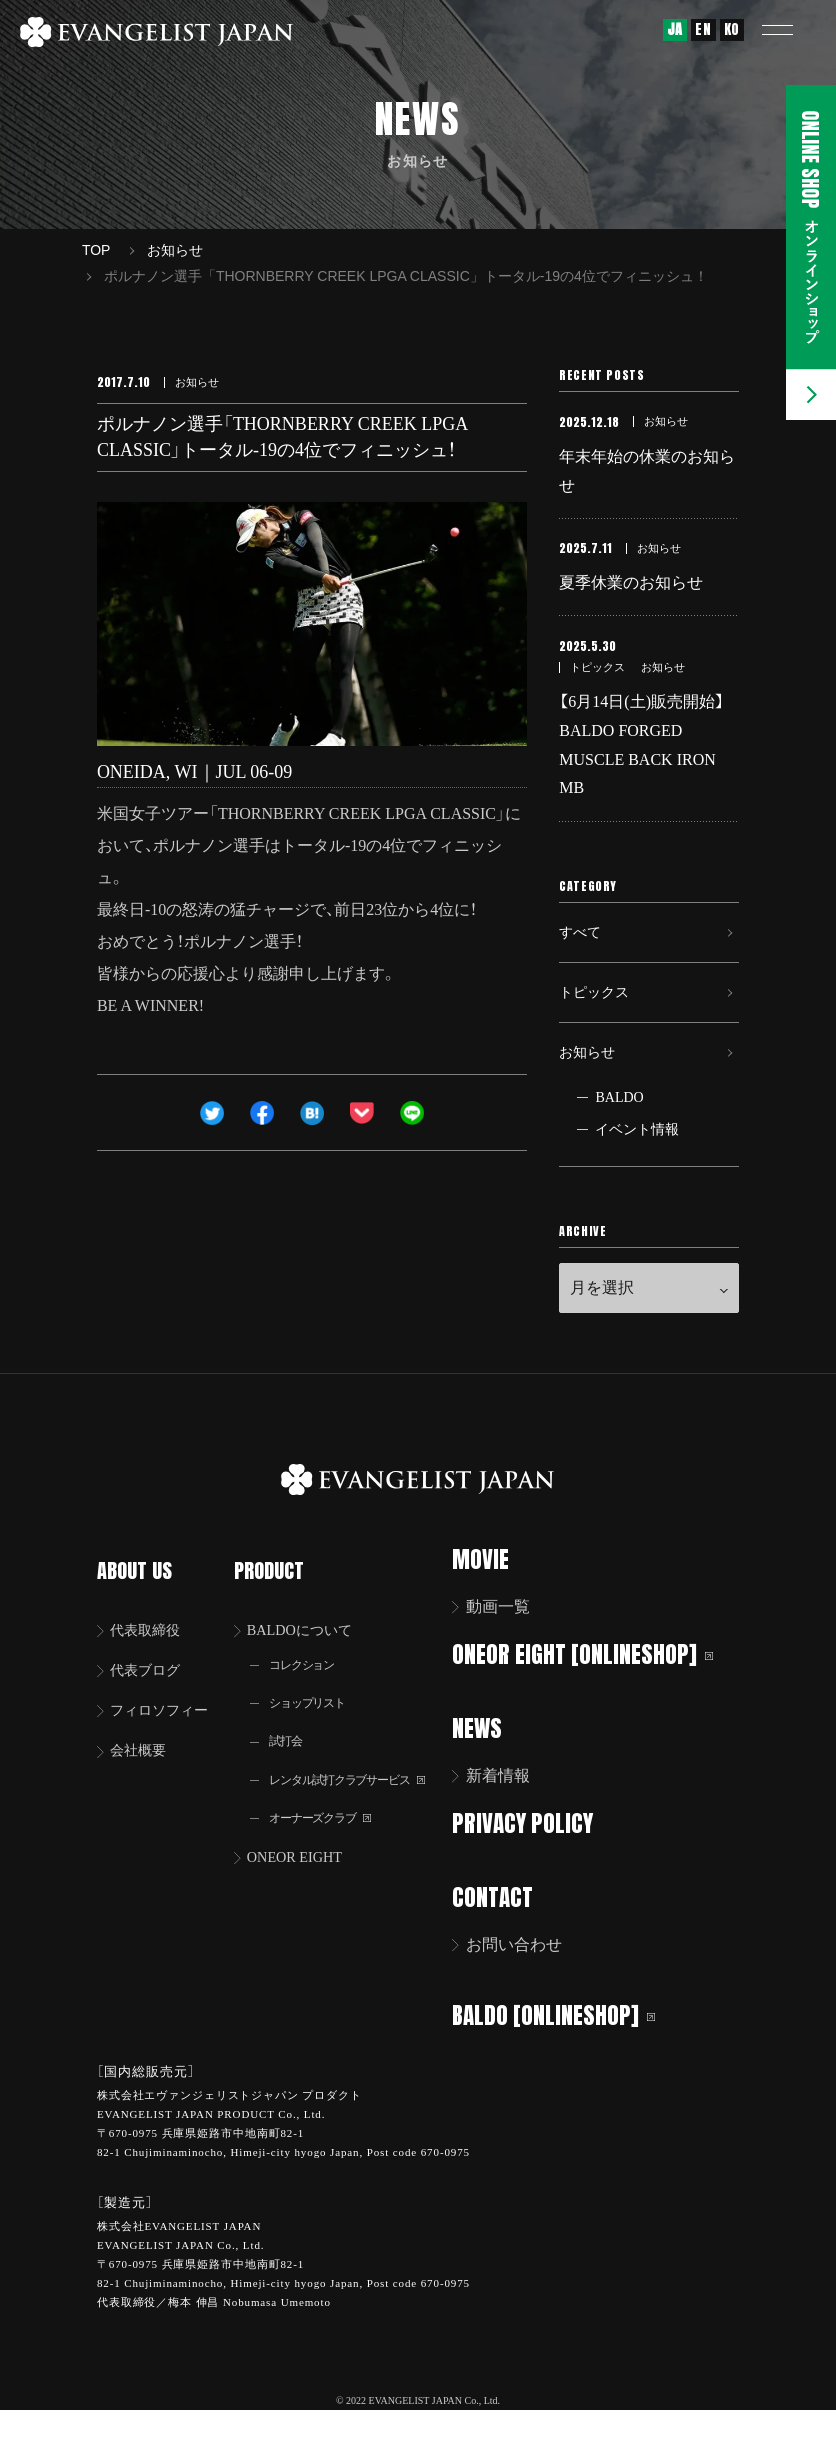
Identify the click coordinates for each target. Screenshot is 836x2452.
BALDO (619, 1145)
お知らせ (591, 1095)
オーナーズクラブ (330, 1851)
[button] (791, 30)
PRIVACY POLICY (535, 1868)
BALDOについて (310, 1654)
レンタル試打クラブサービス (362, 1811)
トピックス (599, 1026)
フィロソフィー (167, 1738)
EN (703, 29)
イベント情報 (637, 1177)
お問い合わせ (527, 1988)
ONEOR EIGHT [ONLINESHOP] (595, 1701)
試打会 (291, 1771)
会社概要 (143, 1780)
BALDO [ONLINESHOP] (566, 2057)
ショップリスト (316, 1731)
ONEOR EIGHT (304, 1892)
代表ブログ (151, 1696)
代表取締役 (151, 1654)
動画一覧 (511, 1654)
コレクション (310, 1691)
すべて (583, 957)
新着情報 (511, 1821)
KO (732, 29)
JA (675, 29)
